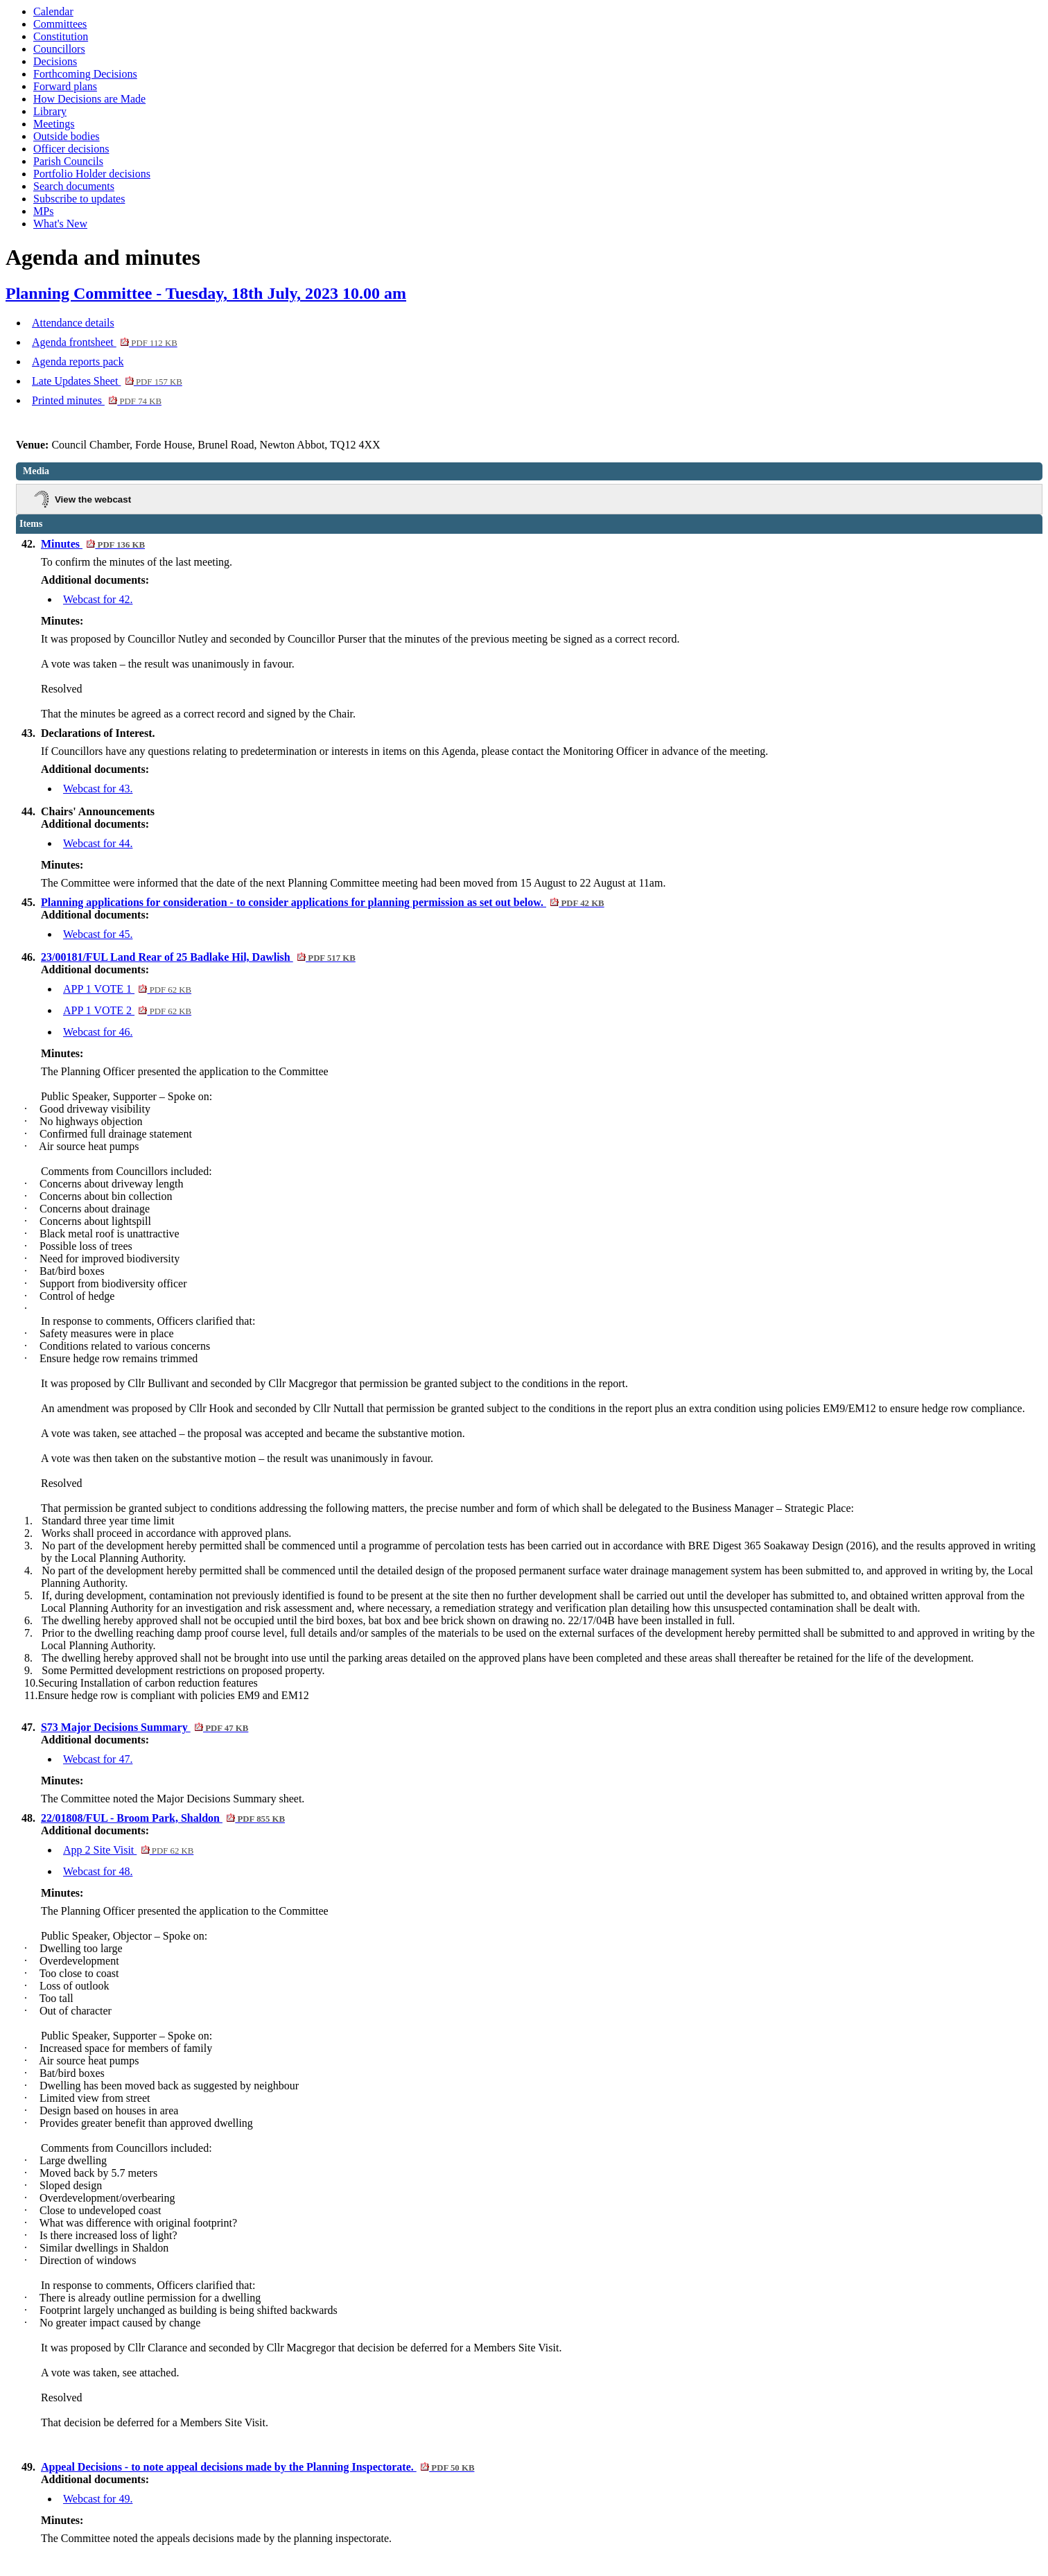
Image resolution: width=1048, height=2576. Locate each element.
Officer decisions (71, 149)
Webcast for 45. (97, 934)
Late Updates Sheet (107, 381)
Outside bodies (66, 136)
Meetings (54, 124)
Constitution (60, 36)
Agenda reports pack (77, 361)
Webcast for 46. (97, 1032)
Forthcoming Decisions (85, 74)
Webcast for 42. (97, 599)
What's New (60, 223)
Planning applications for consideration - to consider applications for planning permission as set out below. (322, 902)
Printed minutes (96, 400)
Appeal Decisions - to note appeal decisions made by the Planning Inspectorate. (257, 2467)
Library (50, 111)
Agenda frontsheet (104, 342)
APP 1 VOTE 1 (127, 989)
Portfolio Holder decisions (91, 174)
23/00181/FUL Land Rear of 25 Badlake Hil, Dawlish (198, 957)
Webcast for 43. (97, 788)
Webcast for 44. (97, 843)
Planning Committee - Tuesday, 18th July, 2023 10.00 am (206, 293)
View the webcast (93, 499)
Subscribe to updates (79, 198)
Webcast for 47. (97, 1759)
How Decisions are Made (89, 99)
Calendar (53, 11)
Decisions (55, 61)
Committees (60, 24)
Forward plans (65, 86)
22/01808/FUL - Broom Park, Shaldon (163, 1818)
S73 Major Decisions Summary (144, 1727)
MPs (43, 211)
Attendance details (73, 323)
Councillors (59, 49)
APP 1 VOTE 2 (127, 1010)
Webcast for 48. (97, 1871)
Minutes (93, 544)
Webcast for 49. (97, 2499)
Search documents (73, 186)
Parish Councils (68, 161)
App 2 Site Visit (128, 1850)
